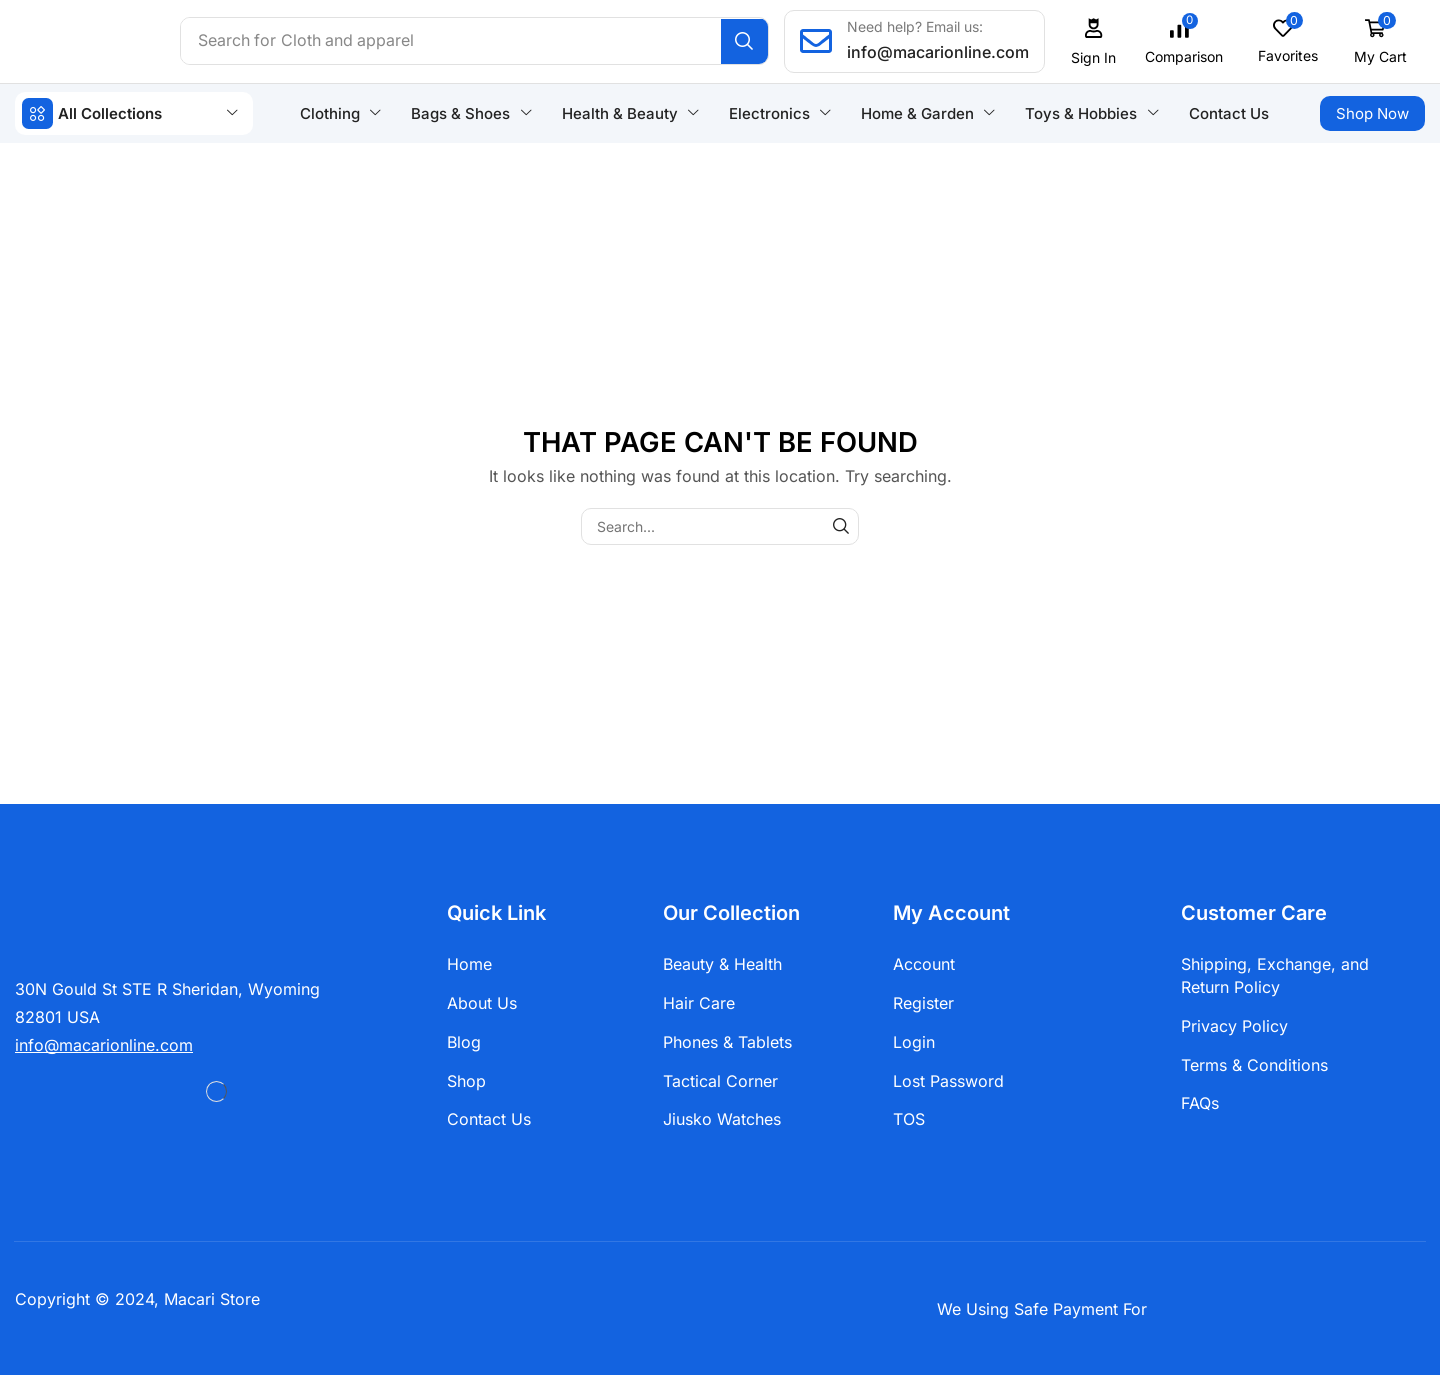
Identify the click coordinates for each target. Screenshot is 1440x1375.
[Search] (746, 41)
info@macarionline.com (940, 52)
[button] (1096, 41)
